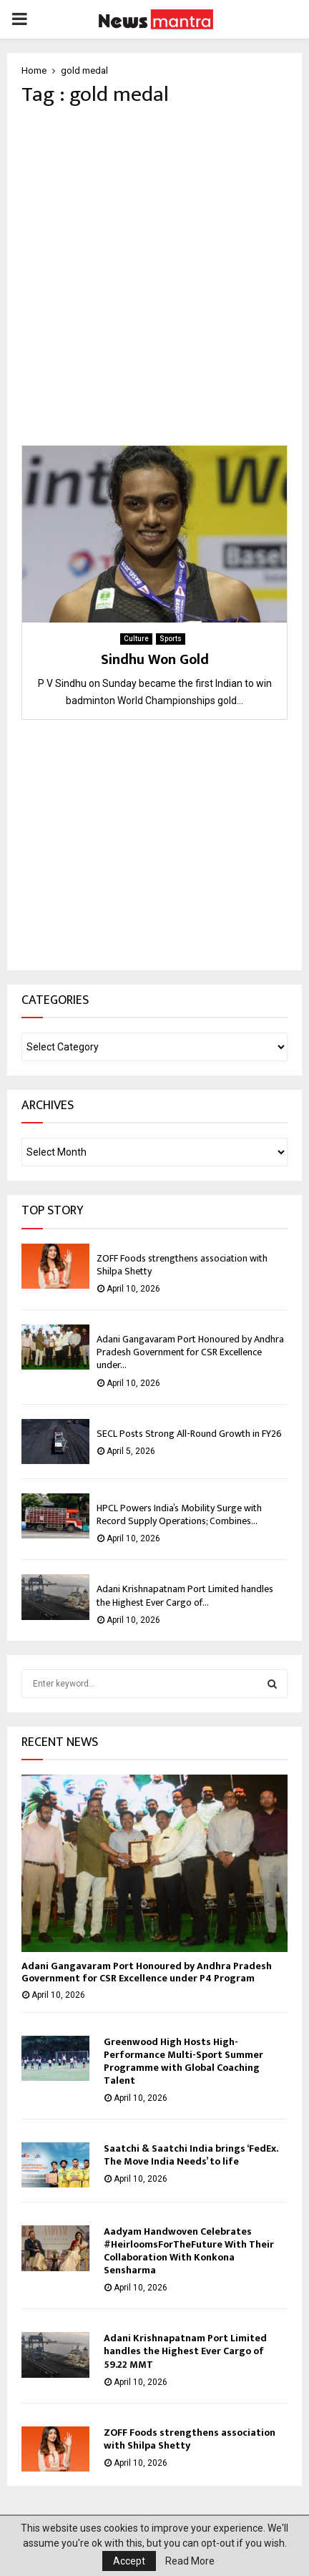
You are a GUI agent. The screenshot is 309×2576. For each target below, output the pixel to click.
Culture (136, 639)
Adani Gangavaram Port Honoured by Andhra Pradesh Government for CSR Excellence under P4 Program (146, 1972)
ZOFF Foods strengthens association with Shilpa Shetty (182, 1264)
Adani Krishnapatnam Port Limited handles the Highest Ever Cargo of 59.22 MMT (185, 2351)
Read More (190, 2561)
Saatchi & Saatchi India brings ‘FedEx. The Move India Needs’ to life (191, 2155)
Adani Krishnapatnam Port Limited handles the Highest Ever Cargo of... (185, 1595)
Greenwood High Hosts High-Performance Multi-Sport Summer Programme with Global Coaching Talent (183, 2061)
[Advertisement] (154, 276)
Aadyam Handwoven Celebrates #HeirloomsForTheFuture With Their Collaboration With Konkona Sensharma (189, 2250)
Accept (129, 2561)
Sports (171, 639)
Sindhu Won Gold (155, 660)
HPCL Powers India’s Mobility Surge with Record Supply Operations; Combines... (179, 1514)
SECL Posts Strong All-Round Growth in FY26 (189, 1433)
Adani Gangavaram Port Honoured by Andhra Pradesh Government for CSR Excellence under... (190, 1352)
